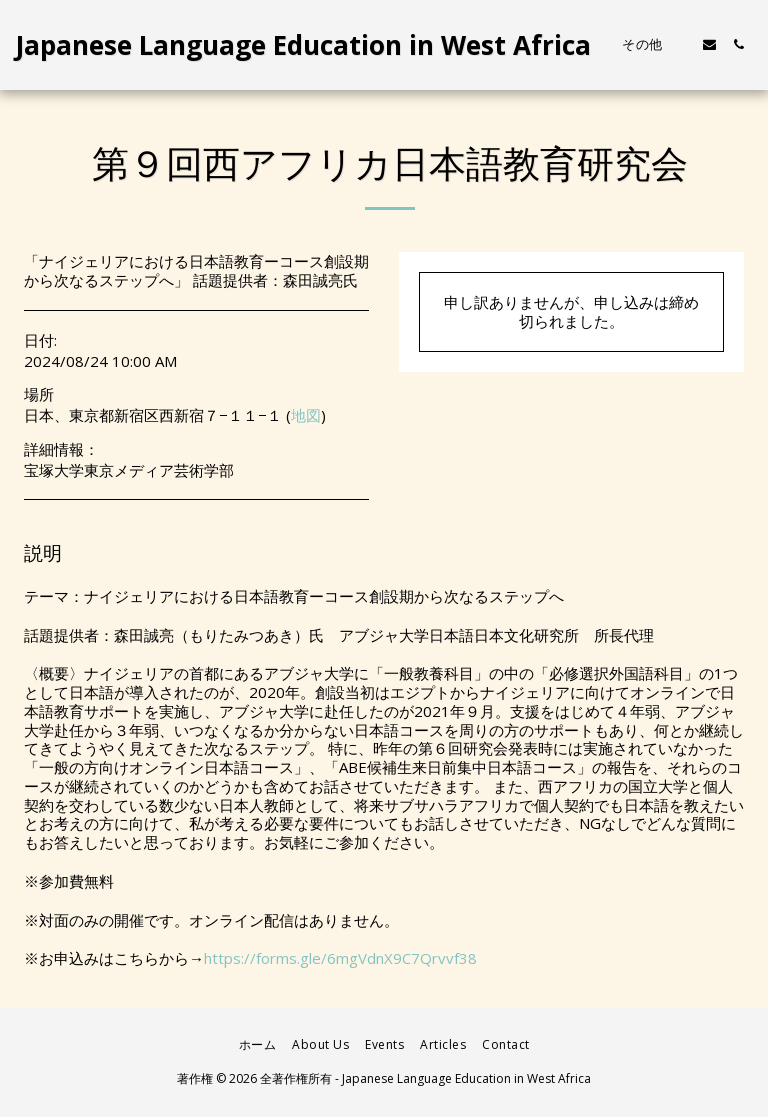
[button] (709, 44)
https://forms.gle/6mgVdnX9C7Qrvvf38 (340, 958)
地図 (306, 415)
